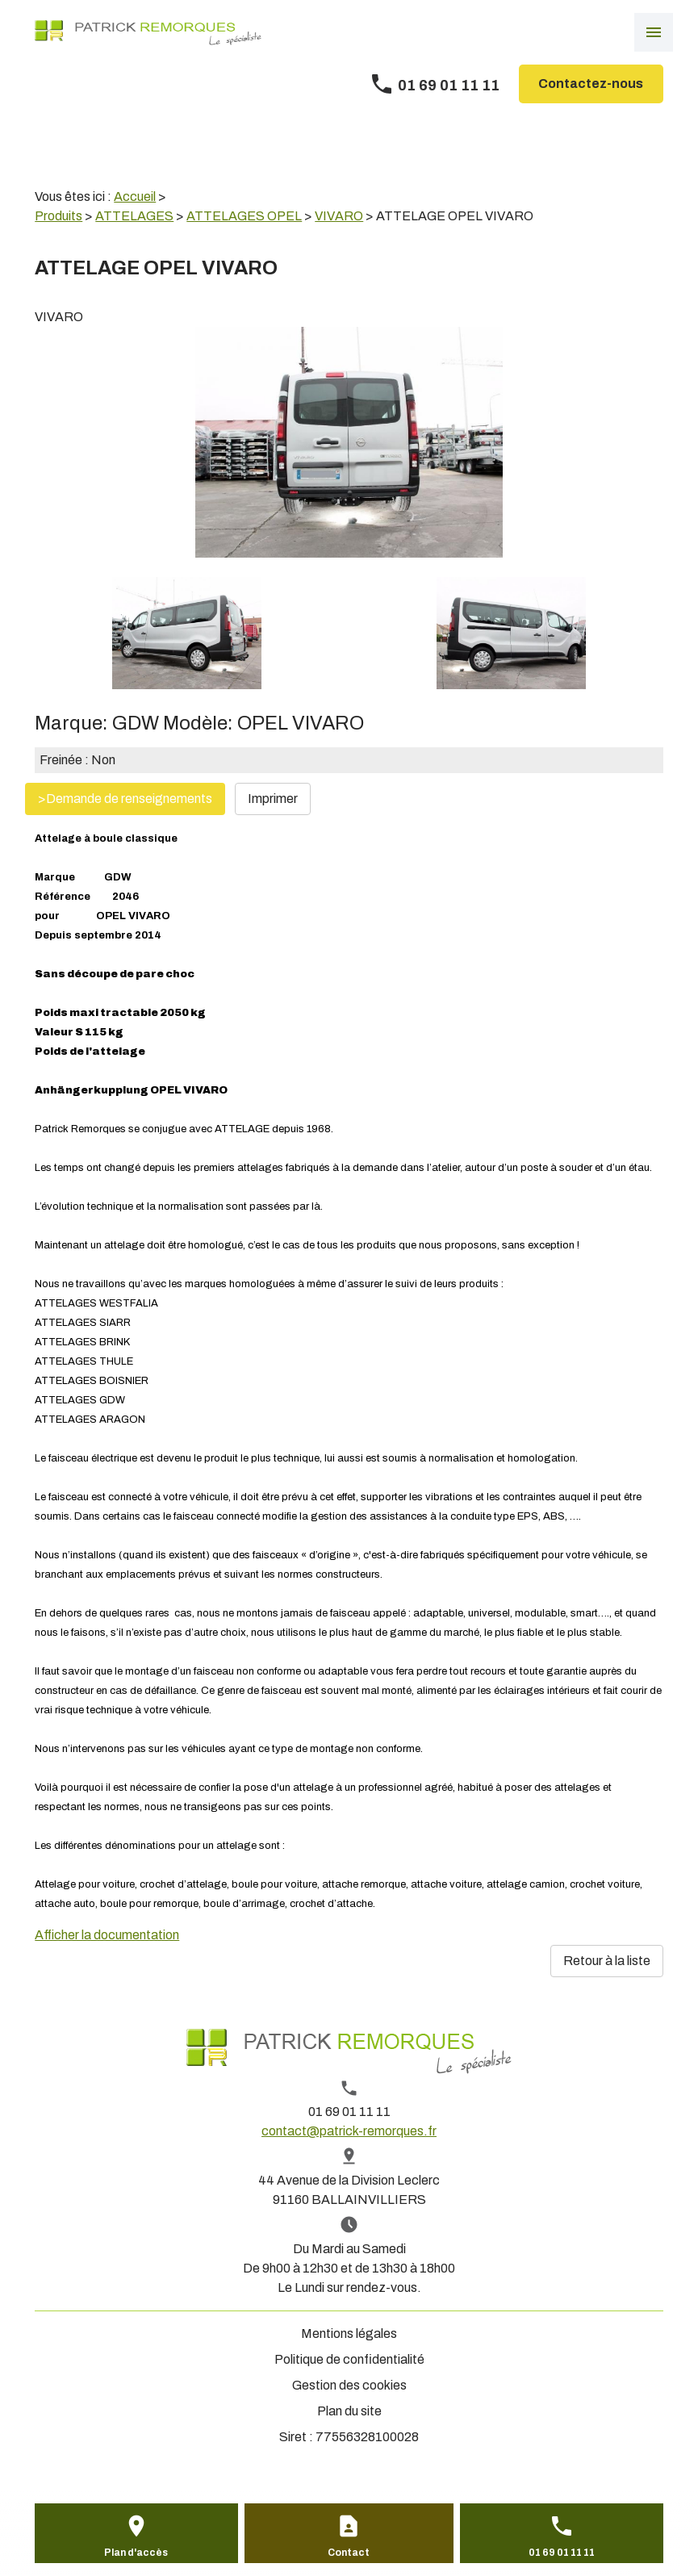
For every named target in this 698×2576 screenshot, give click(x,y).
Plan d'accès (136, 2552)
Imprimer (273, 798)
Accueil (135, 196)
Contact (349, 2552)
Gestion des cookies (349, 2385)
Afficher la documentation (107, 1935)
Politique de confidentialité (349, 2359)
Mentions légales (349, 2333)
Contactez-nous (590, 83)
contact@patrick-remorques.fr (349, 2131)
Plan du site (349, 2411)
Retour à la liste (606, 1961)
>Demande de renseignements (125, 798)
